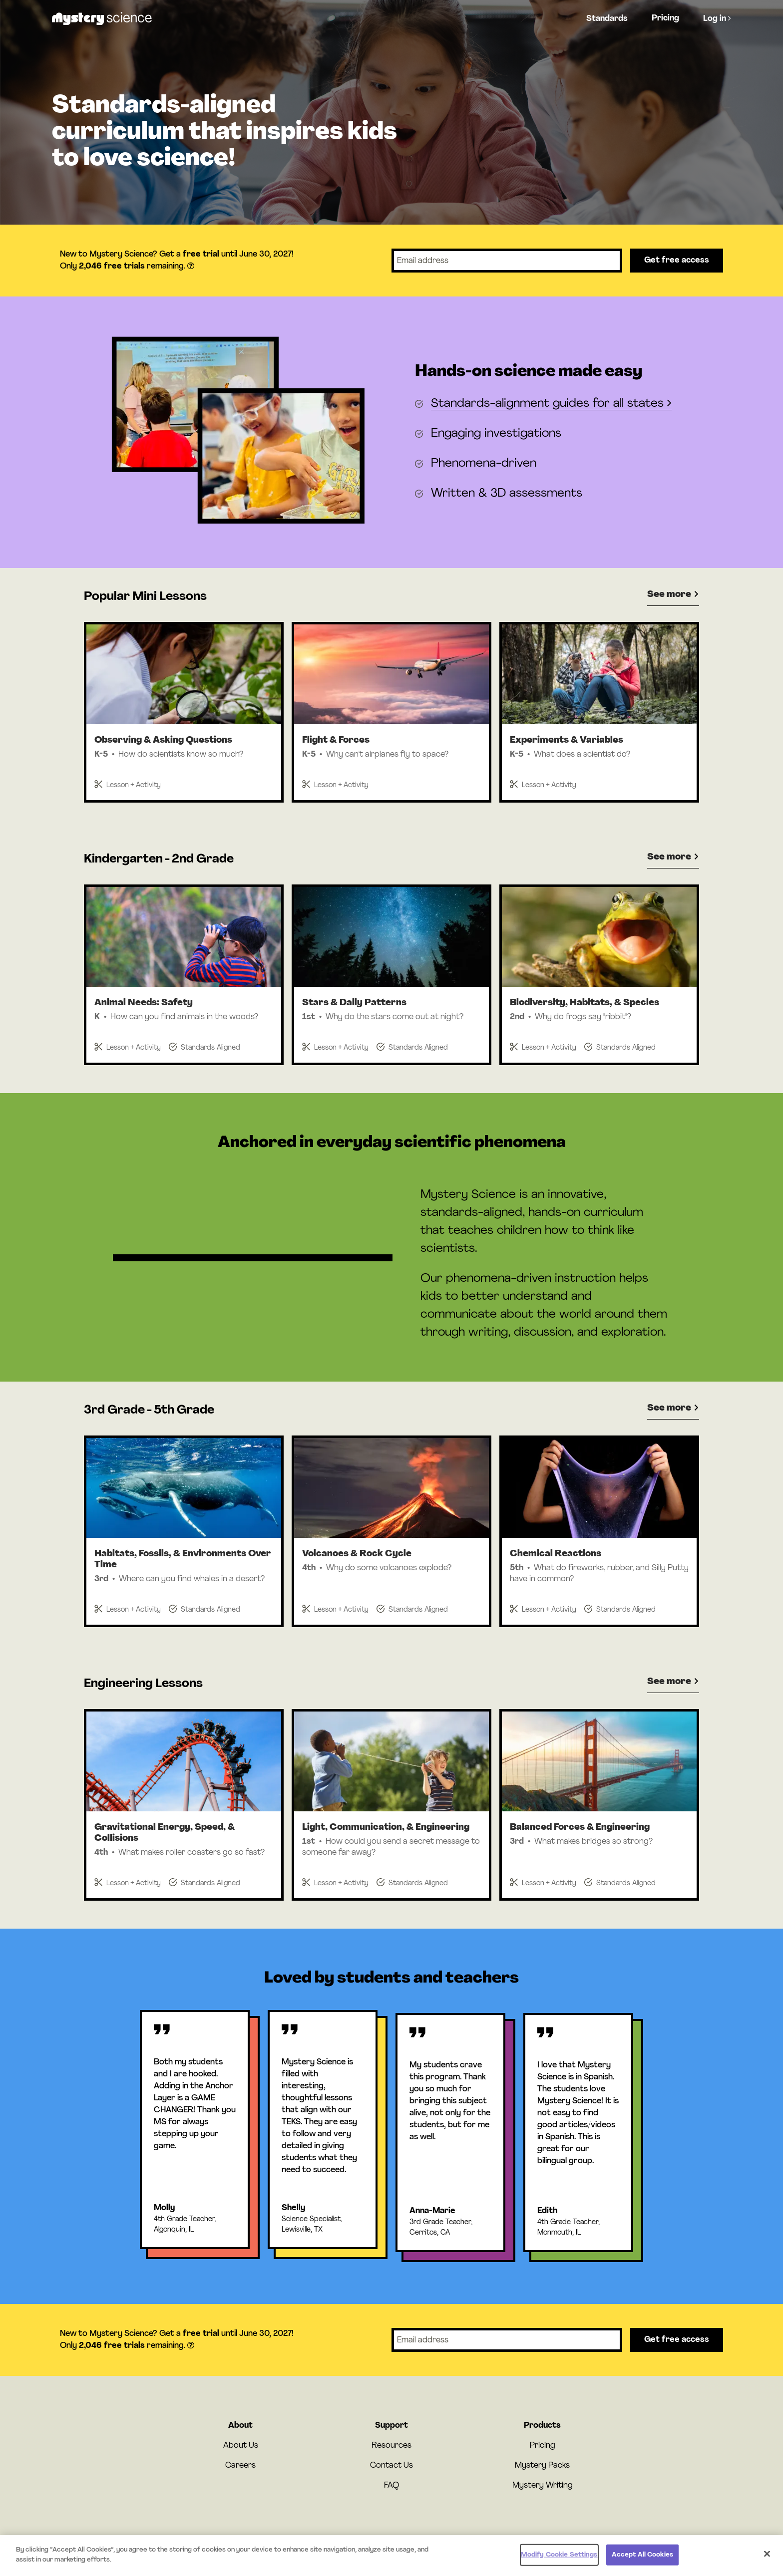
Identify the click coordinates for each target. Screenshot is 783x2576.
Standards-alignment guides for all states (551, 404)
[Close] (767, 2560)
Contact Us (391, 2466)
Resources (391, 2446)
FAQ (391, 2486)
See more (673, 594)
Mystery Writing (542, 2486)
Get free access (676, 261)
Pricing (665, 18)
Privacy (462, 2540)
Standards (607, 19)
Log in (717, 18)
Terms (439, 2540)
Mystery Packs (542, 2466)
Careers (240, 2466)
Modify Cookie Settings (559, 2561)
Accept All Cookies (642, 2561)
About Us (240, 2446)
